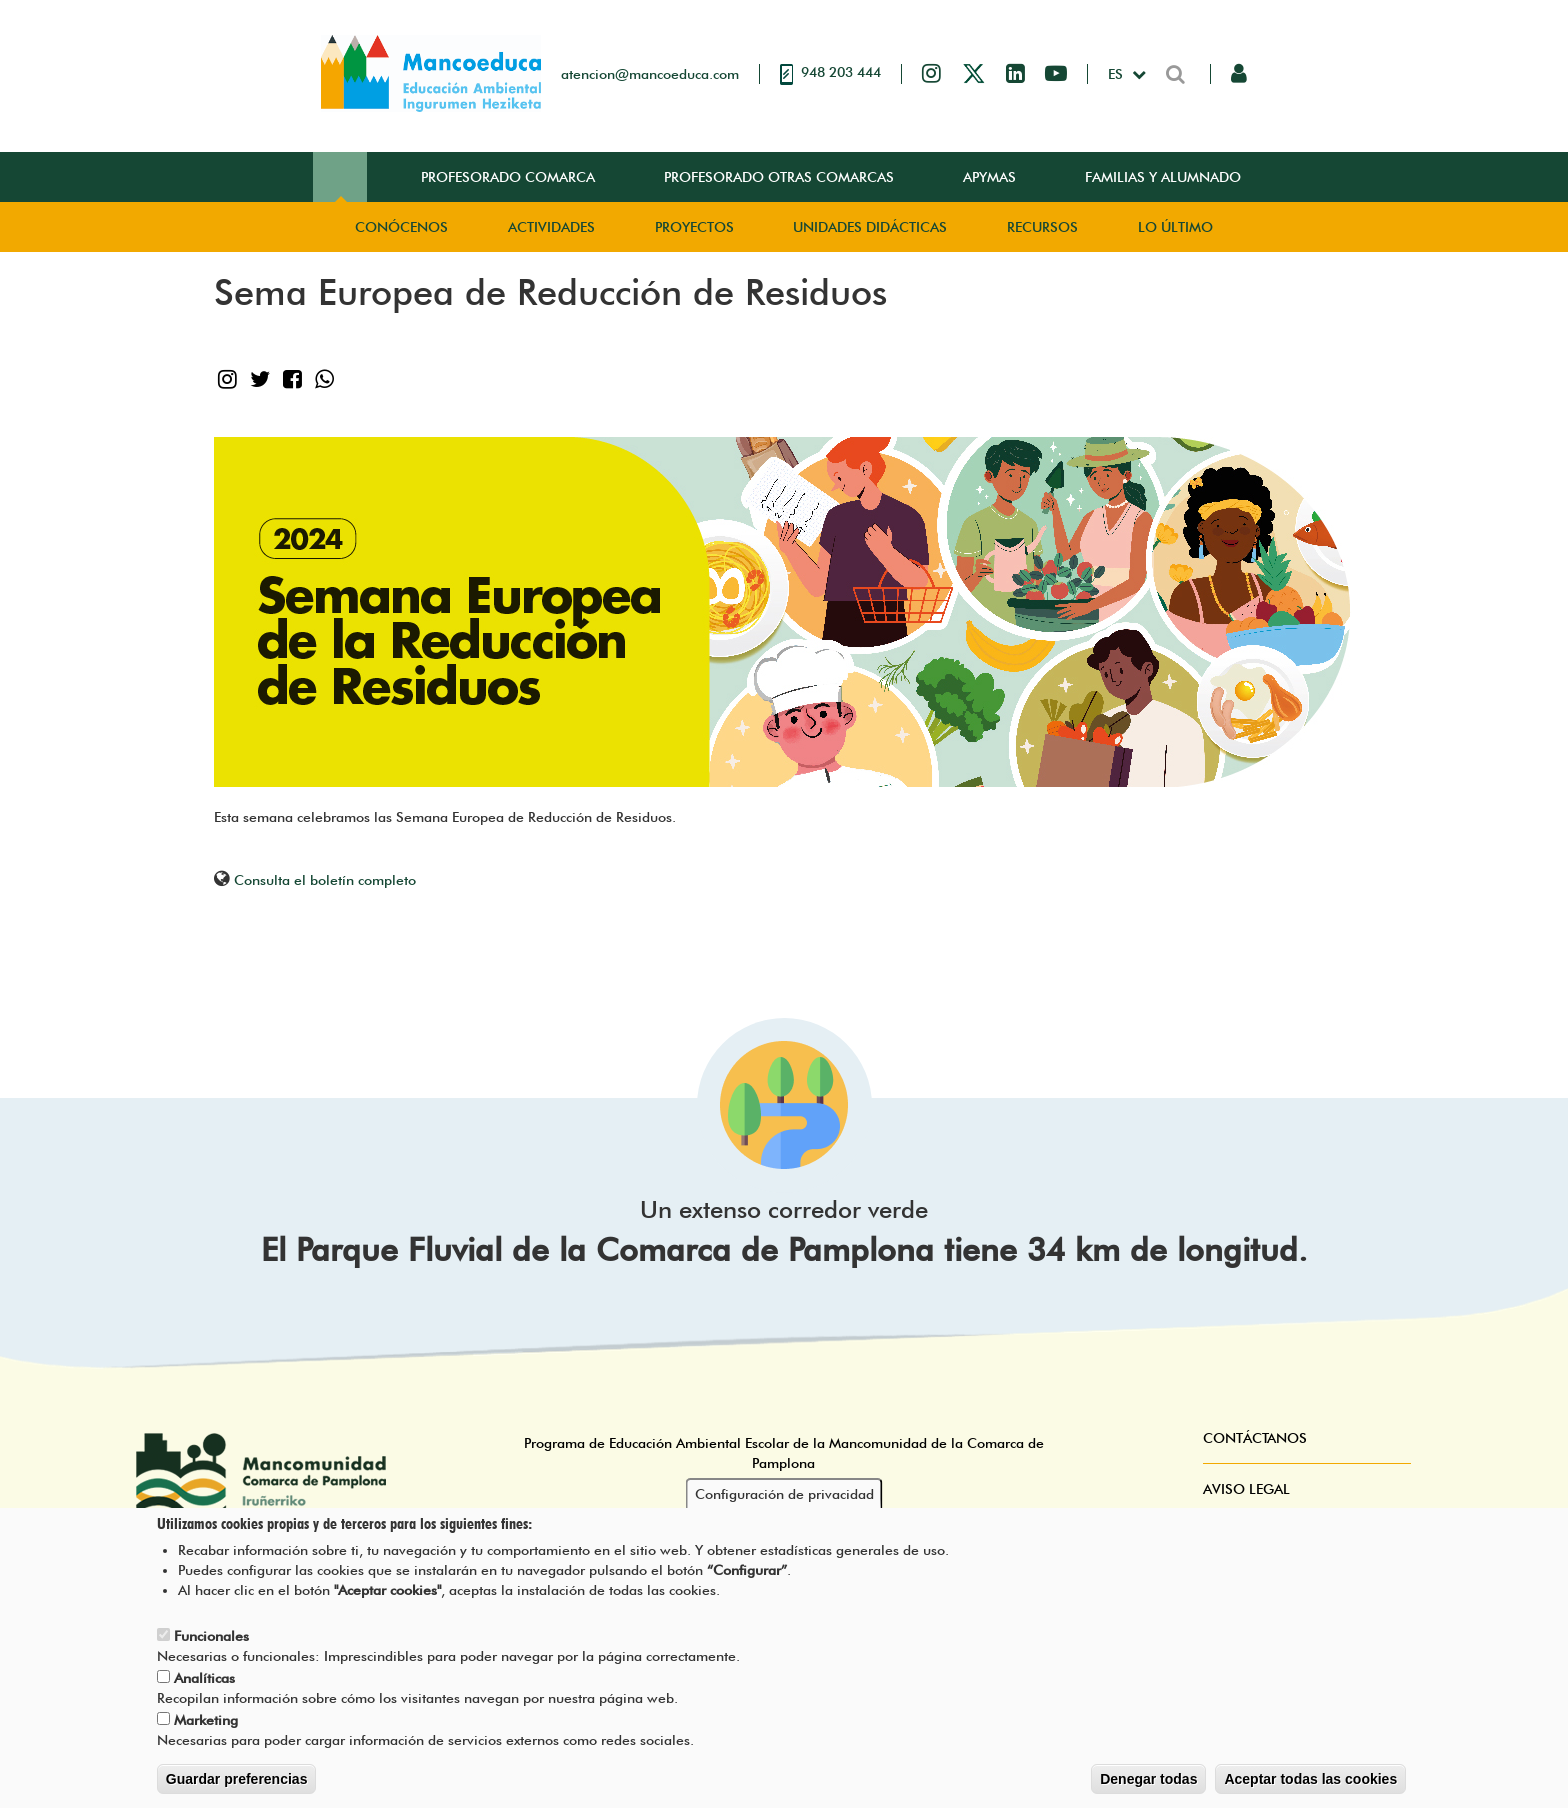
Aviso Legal (1246, 1489)
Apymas (989, 177)
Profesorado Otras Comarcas (779, 177)
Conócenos (401, 227)
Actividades (551, 227)
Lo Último (1175, 227)
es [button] (1117, 74)
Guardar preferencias (237, 1786)
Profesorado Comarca (508, 177)
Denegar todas (1148, 1786)
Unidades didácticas (870, 227)
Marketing (206, 1727)
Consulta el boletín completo (325, 880)
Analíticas (204, 1685)
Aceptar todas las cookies (1310, 1786)
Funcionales (211, 1643)
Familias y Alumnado (1163, 177)
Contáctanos (1255, 1438)
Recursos (1042, 227)
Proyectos (694, 227)
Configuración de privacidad (784, 1501)
